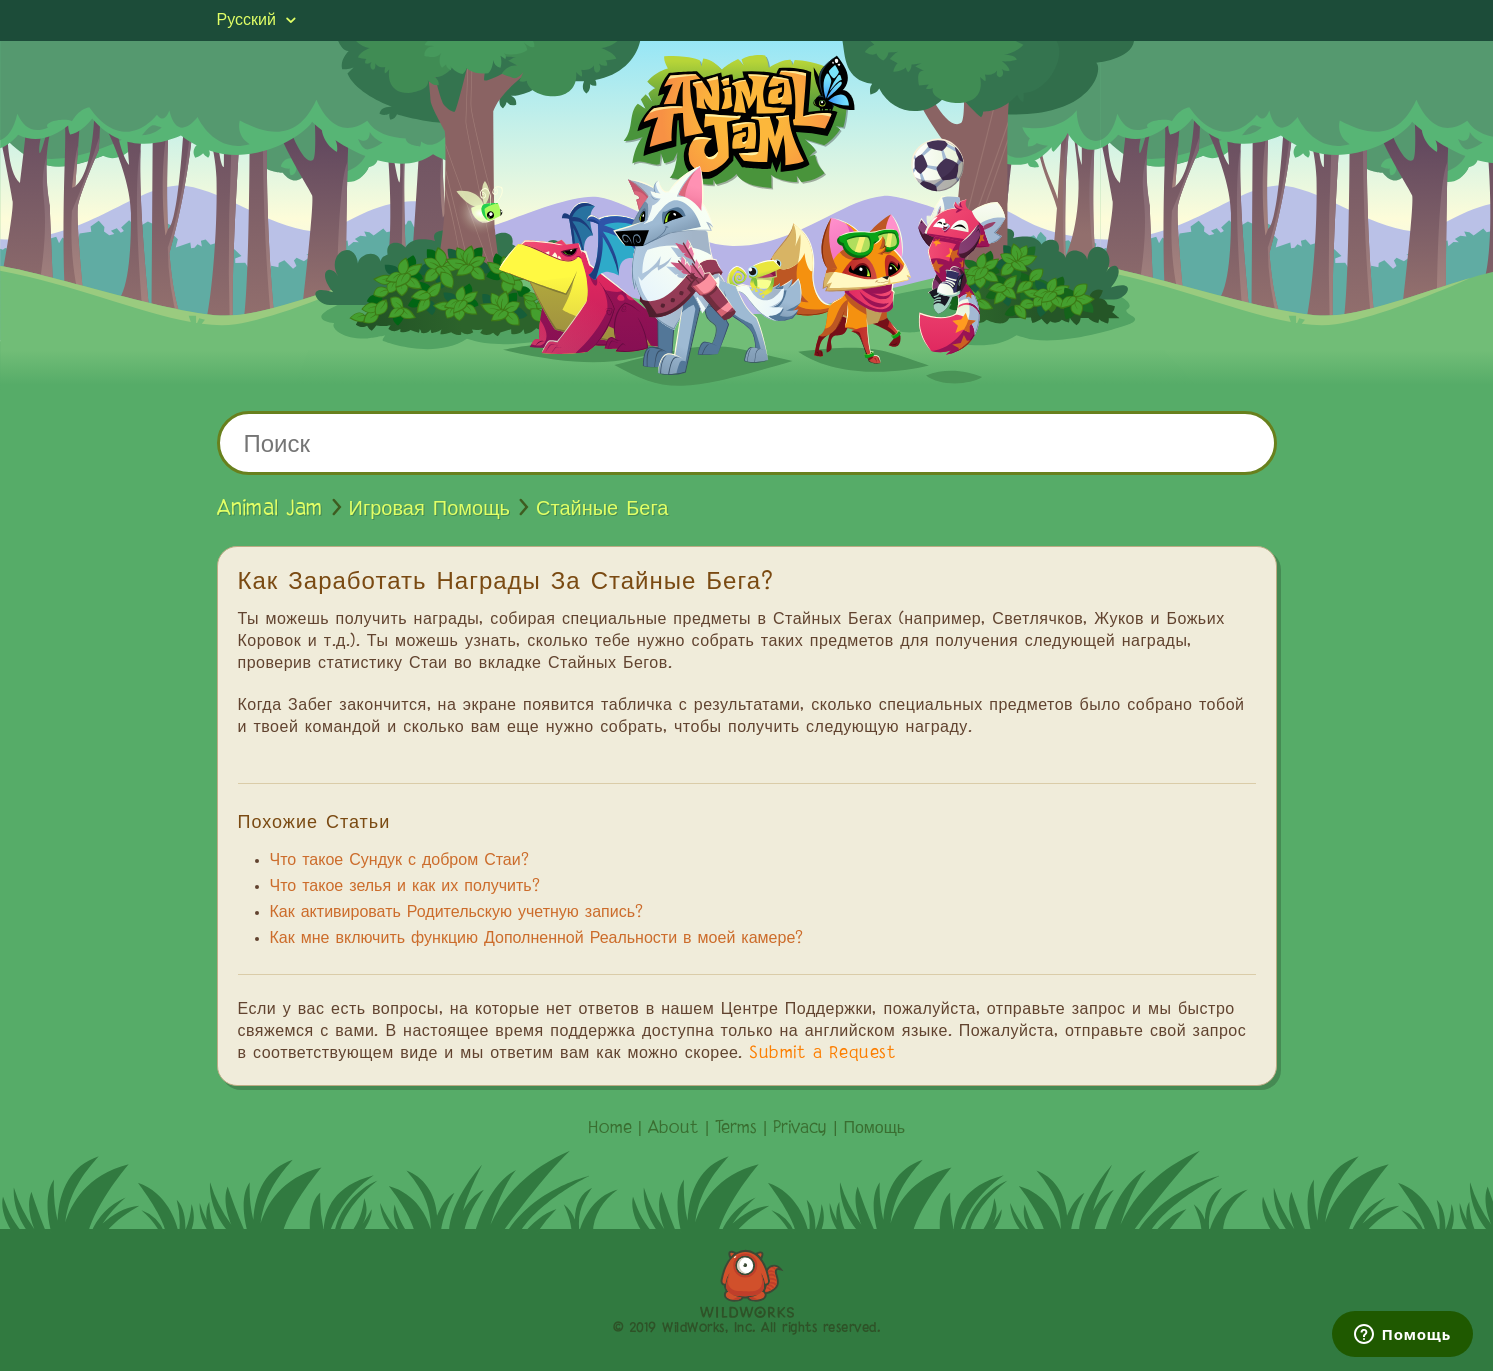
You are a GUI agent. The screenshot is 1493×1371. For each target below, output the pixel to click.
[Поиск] (747, 443)
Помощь (874, 1129)
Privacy (800, 1129)
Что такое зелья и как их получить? (405, 887)
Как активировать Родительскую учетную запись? (457, 913)
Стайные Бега (602, 509)
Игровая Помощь (430, 509)
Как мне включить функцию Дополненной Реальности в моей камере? (537, 939)
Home (610, 1129)
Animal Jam (270, 509)
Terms (736, 1129)
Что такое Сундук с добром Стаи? (399, 861)
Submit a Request (822, 1054)
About (673, 1129)
